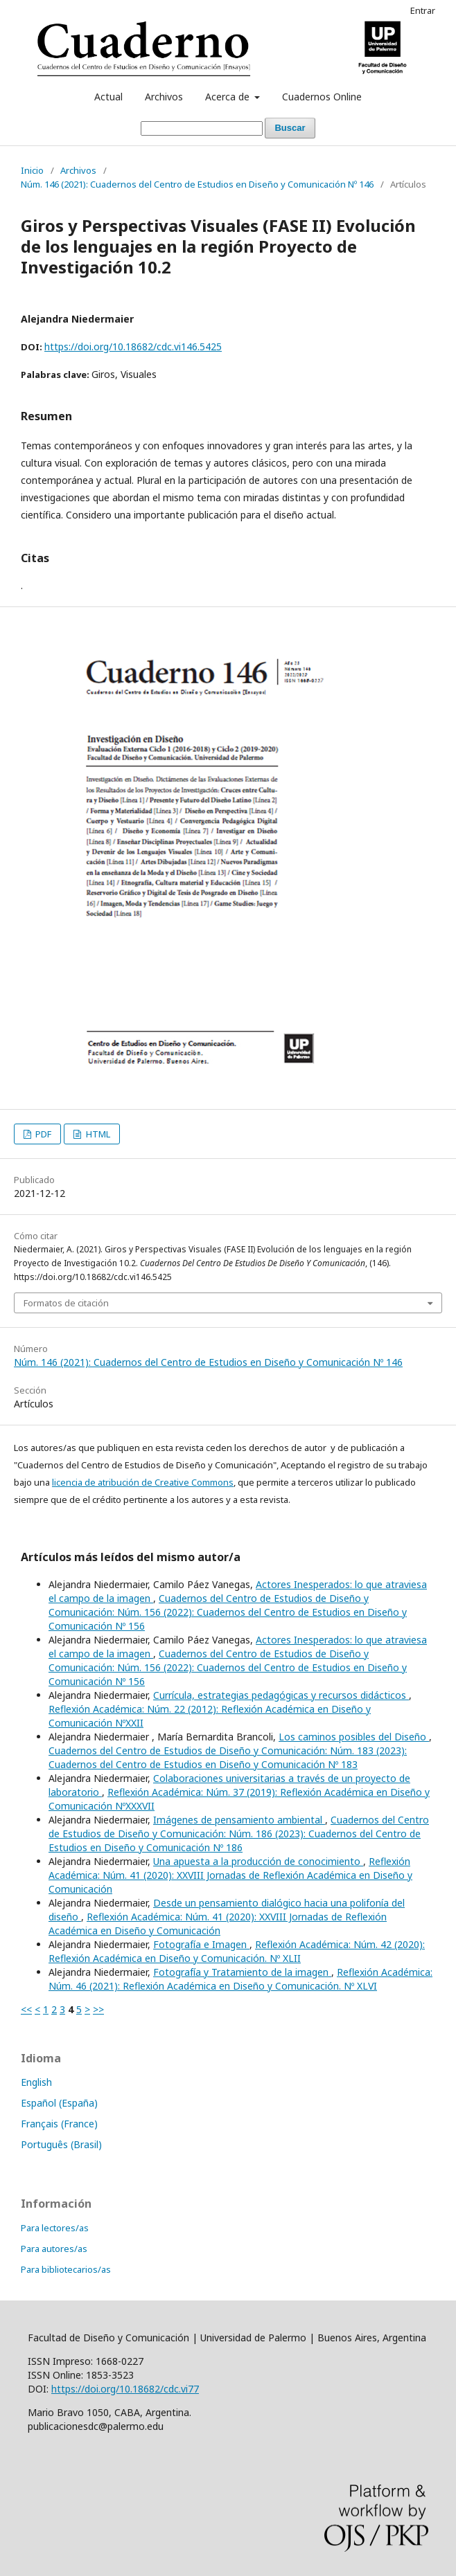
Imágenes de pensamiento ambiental (239, 1819)
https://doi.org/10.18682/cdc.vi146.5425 (133, 346)
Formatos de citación (66, 1303)
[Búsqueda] (202, 128)
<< (26, 2009)
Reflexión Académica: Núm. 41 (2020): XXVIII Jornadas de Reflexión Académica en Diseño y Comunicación (230, 1875)
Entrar (422, 10)
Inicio (32, 170)
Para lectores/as (55, 2228)
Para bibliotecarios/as (66, 2269)
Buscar (289, 128)
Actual (108, 96)
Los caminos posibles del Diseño (354, 1736)
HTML (97, 1134)
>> (98, 2009)
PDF (42, 1134)
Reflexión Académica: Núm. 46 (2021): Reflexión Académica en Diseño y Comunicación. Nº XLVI (240, 1978)
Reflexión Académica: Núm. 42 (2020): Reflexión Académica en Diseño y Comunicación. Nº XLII (237, 1951)
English (36, 2082)
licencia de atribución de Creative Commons (143, 1482)
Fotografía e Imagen (201, 1944)
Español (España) (59, 2102)
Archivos (164, 96)
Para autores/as (54, 2248)
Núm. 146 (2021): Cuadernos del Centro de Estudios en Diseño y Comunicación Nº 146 (197, 184)
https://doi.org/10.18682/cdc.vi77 (125, 2388)
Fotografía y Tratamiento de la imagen (242, 1972)
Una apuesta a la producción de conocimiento (258, 1861)
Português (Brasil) (61, 2144)
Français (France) (59, 2123)
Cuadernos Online (322, 96)
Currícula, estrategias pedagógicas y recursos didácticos (281, 1695)
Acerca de (228, 96)
